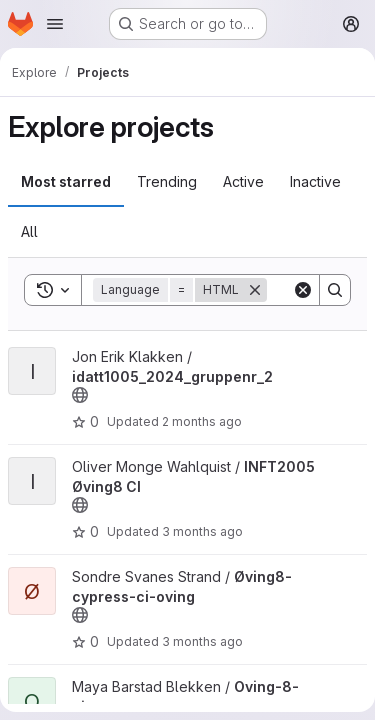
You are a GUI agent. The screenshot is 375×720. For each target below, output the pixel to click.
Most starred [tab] (66, 181)
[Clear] (303, 290)
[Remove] (255, 290)
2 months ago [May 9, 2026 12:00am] (202, 421)
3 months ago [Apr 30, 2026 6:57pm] (202, 641)
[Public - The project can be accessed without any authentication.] (80, 395)
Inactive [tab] (315, 181)
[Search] (335, 290)
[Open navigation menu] (55, 24)
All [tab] (29, 231)
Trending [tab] (167, 181)
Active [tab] (243, 181)
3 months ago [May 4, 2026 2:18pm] (202, 531)
